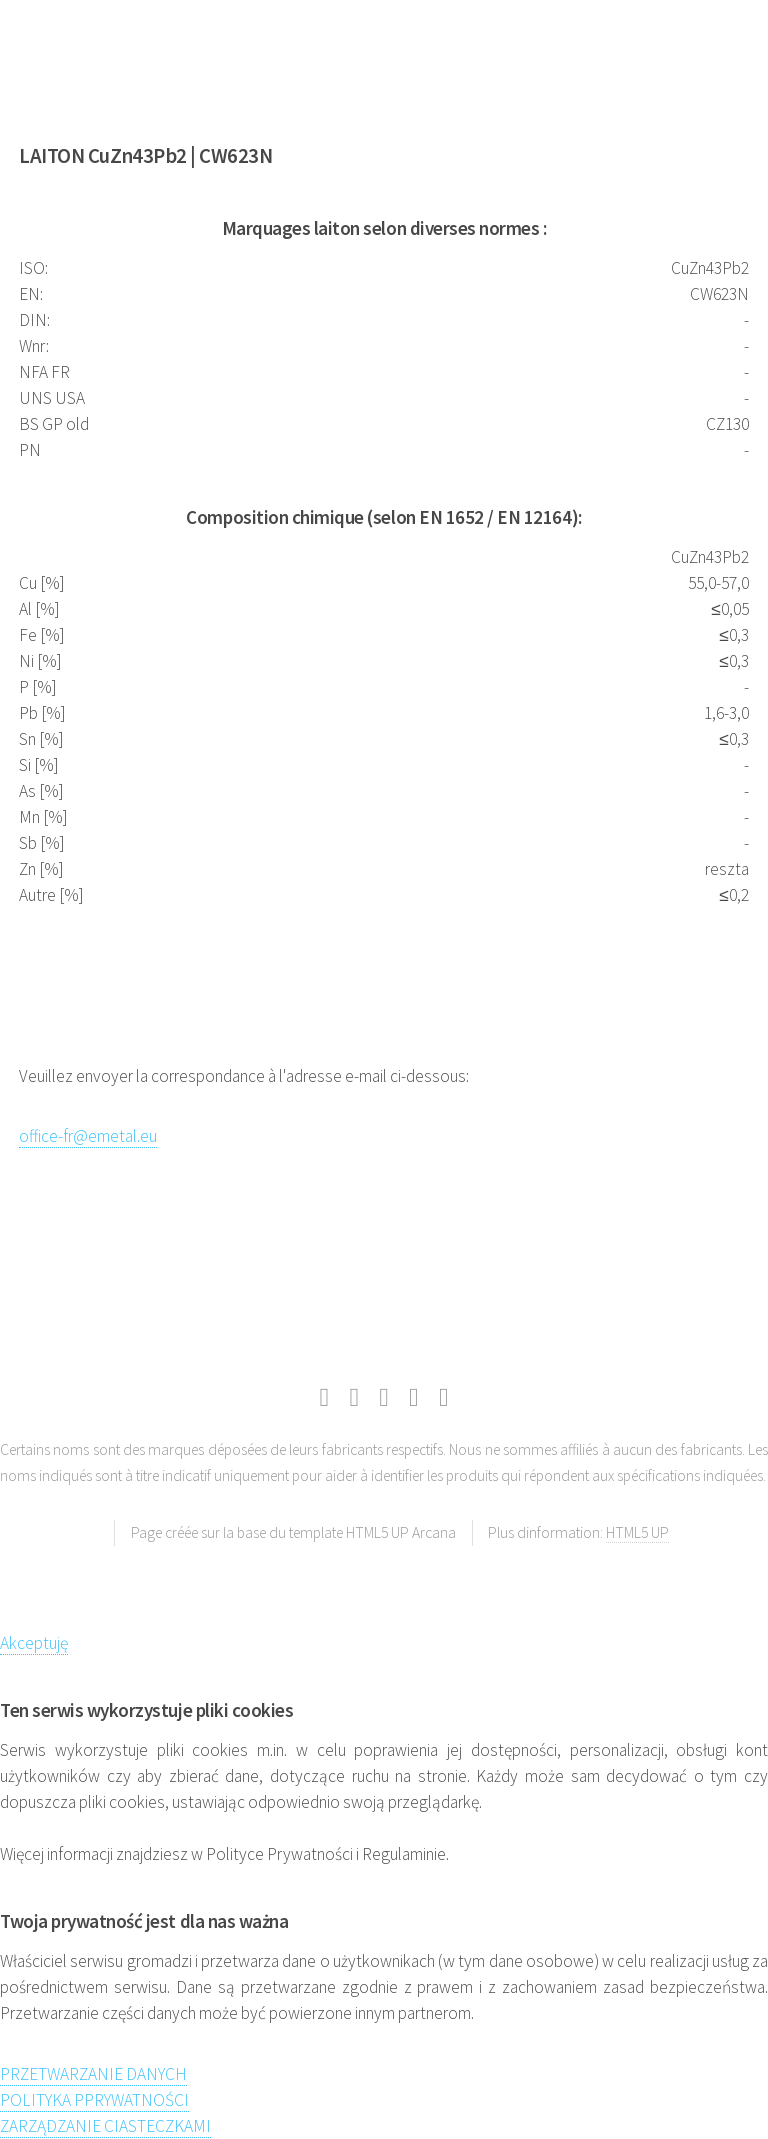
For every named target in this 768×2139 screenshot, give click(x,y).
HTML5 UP (637, 1532)
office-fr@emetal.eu (88, 1136)
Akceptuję (34, 1643)
